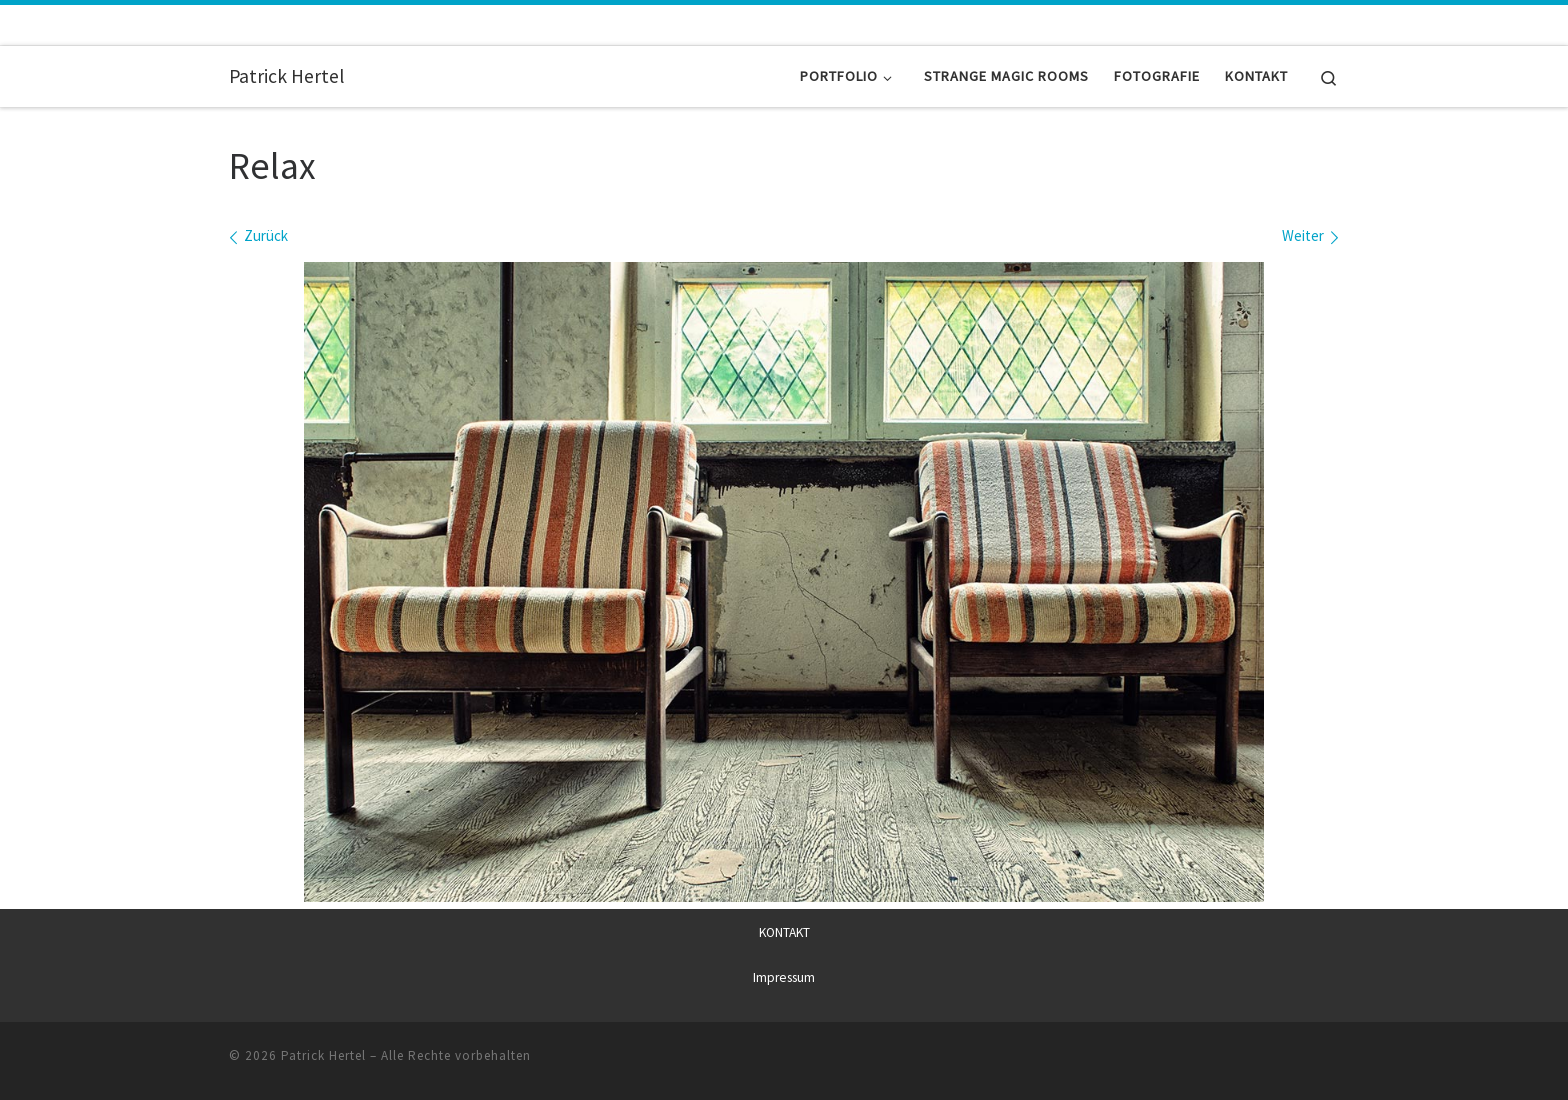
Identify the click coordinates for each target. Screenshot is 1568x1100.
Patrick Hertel (323, 1054)
